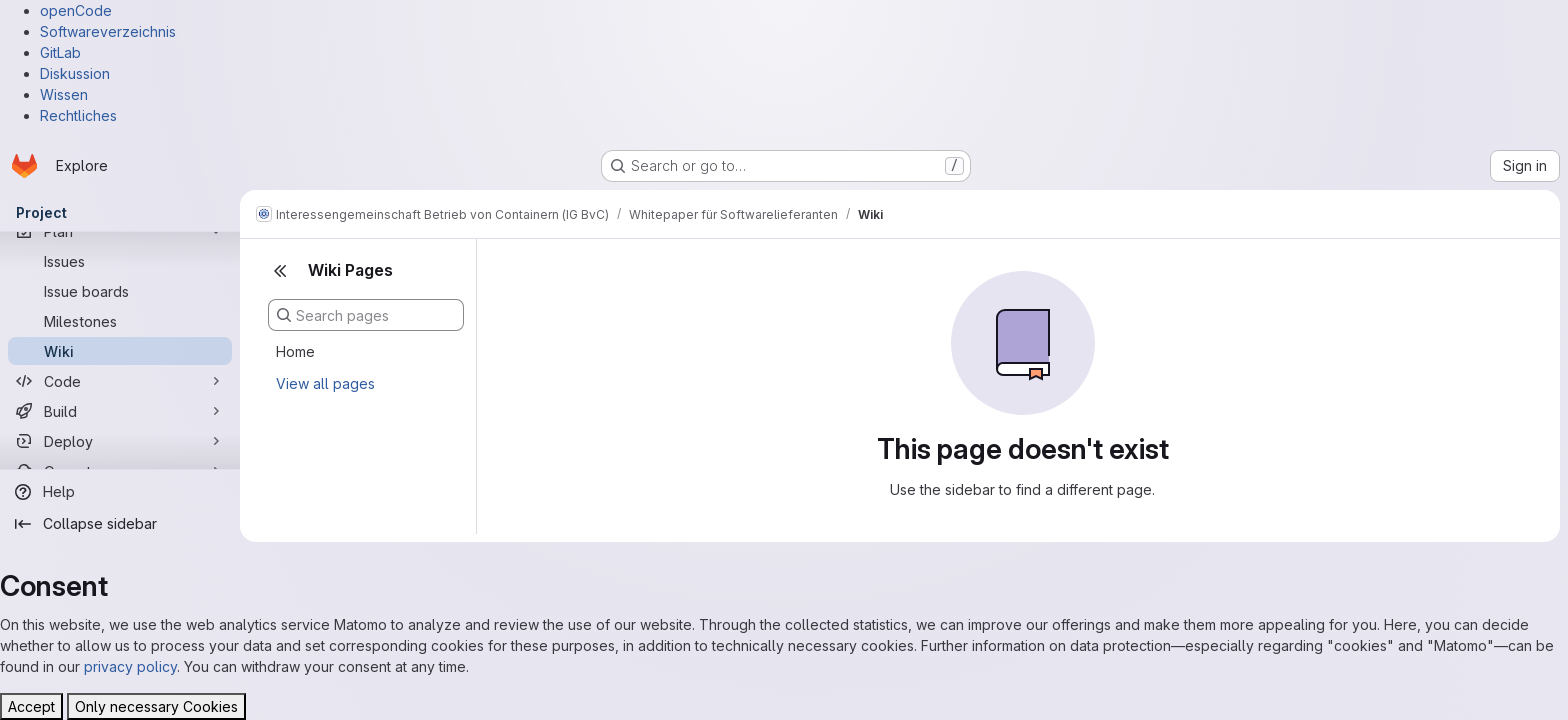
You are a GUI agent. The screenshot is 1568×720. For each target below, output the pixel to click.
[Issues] (120, 261)
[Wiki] (120, 351)
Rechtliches (78, 115)
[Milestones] (120, 321)
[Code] (120, 381)
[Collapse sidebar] (120, 524)
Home (295, 351)
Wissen (64, 94)
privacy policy (130, 666)
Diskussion (75, 73)
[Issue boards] (120, 291)
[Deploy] (120, 441)
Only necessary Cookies (156, 706)
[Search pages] (366, 315)
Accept (31, 706)
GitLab (60, 52)
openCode (76, 10)
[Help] (120, 492)
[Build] (120, 411)
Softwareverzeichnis (108, 31)
